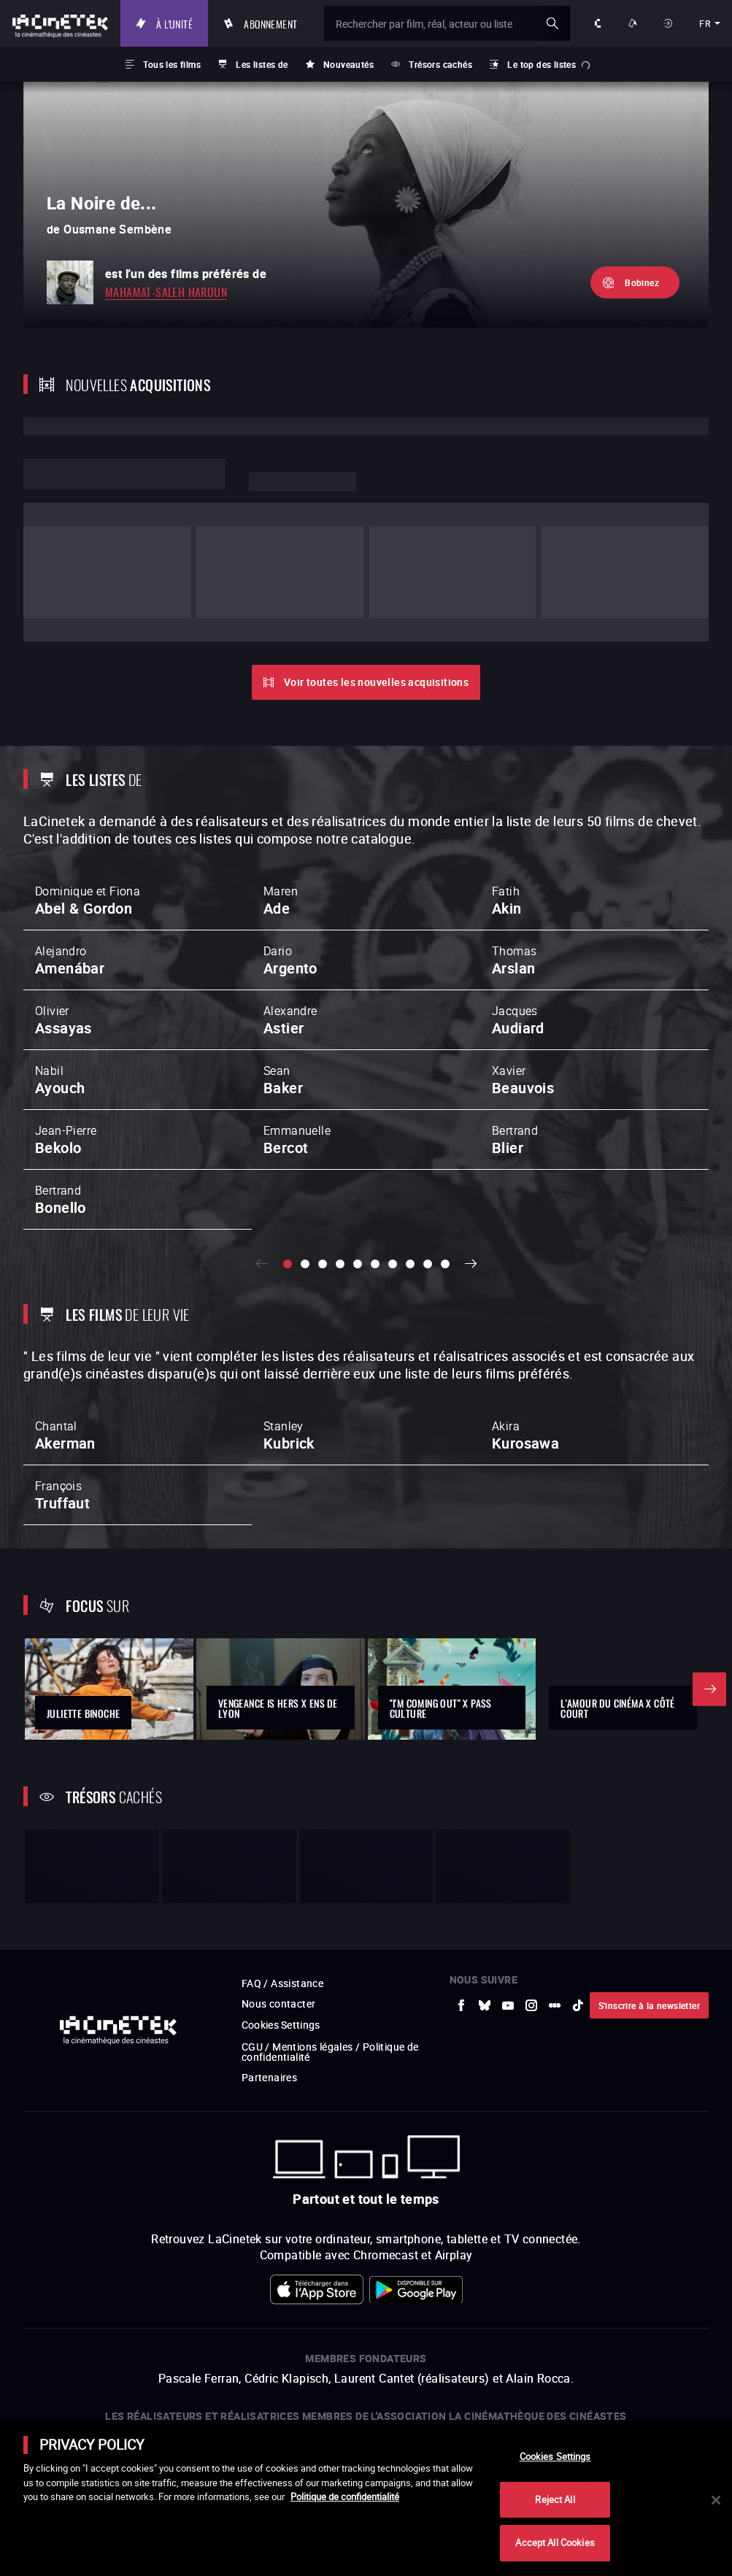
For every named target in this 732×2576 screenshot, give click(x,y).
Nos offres (634, 23)
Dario (290, 880)
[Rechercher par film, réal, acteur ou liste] (451, 23)
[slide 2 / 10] (305, 1184)
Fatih (507, 820)
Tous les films (172, 64)
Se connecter (669, 23)
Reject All (554, 2499)
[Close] (716, 2500)
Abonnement (278, 23)
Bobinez (642, 282)
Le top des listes (541, 64)
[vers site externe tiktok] (578, 1852)
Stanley (289, 1356)
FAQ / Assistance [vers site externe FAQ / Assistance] (282, 1830)
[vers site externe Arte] (142, 2367)
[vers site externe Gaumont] (441, 2367)
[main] (366, 2498)
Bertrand (515, 1059)
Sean (283, 999)
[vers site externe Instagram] (531, 1852)
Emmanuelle (297, 1059)
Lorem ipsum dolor (124, 474)
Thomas (514, 880)
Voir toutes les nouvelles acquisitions (376, 602)
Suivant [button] (471, 1184)
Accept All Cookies (554, 2542)
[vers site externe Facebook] (461, 1852)
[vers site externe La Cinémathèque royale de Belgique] (690, 2367)
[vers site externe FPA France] (341, 2367)
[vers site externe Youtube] (508, 1852)
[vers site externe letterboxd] (554, 1852)
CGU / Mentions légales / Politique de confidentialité (330, 1898)
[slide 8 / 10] (410, 1184)
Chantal (65, 1356)
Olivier (63, 939)
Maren (280, 820)
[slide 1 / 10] (287, 1184)
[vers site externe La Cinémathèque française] (490, 2366)
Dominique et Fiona (87, 820)
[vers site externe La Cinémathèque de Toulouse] (242, 2366)
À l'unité (182, 23)
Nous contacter (279, 1851)
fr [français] (704, 23)
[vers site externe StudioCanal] (391, 2367)
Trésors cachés (440, 64)
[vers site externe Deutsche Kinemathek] (590, 2367)
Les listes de (262, 64)
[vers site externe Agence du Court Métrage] (640, 2367)
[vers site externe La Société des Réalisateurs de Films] (42, 2366)
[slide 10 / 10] (445, 1184)
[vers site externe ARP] (291, 2367)
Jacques (518, 939)
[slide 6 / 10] (375, 1184)
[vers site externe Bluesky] (484, 1852)
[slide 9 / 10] (427, 1184)
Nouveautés (348, 64)
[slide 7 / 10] (392, 1184)
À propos (599, 23)
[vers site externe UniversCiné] (92, 2367)
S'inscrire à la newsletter (649, 1852)
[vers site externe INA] (192, 2366)
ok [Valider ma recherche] (552, 23)
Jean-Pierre (65, 1059)
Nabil (60, 999)
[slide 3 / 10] (322, 1184)
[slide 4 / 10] (340, 1184)
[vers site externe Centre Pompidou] (540, 2367)
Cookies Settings (281, 1872)
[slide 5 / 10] (357, 1184)
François (62, 1416)
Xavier (523, 999)
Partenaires (269, 1924)
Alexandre (290, 939)
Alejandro (69, 880)
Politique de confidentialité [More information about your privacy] (344, 2496)
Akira (525, 1356)
